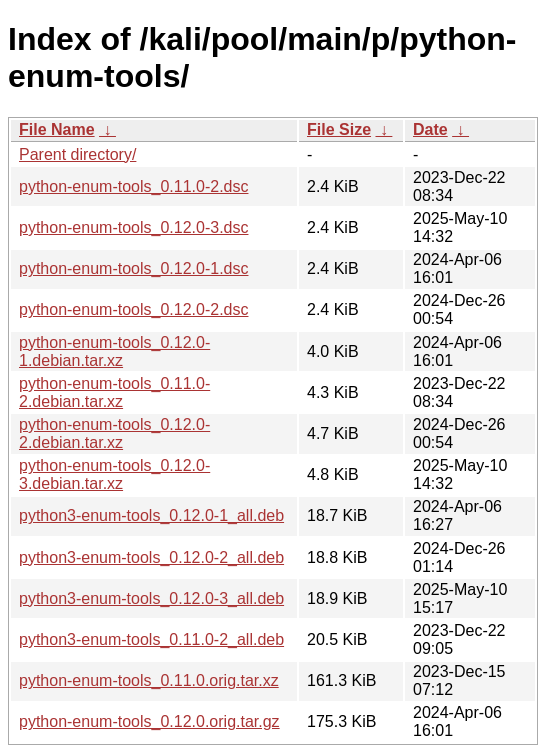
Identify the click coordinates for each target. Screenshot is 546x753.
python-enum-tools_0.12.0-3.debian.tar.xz (114, 474)
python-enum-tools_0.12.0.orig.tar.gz (149, 721)
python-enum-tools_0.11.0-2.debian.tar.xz (114, 392)
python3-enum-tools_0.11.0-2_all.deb (151, 639)
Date (430, 129)
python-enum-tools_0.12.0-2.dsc (133, 309)
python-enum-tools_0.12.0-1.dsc (133, 268)
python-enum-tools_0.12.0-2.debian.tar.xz (114, 433)
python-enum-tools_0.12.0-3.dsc (133, 227)
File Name (57, 129)
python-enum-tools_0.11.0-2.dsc (133, 186)
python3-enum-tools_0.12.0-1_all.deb (151, 515)
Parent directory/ (77, 154)
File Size (339, 129)
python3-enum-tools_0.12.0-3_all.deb (151, 598)
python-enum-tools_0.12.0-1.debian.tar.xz (114, 351)
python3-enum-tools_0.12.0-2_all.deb (151, 557)
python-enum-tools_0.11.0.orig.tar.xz (149, 680)
